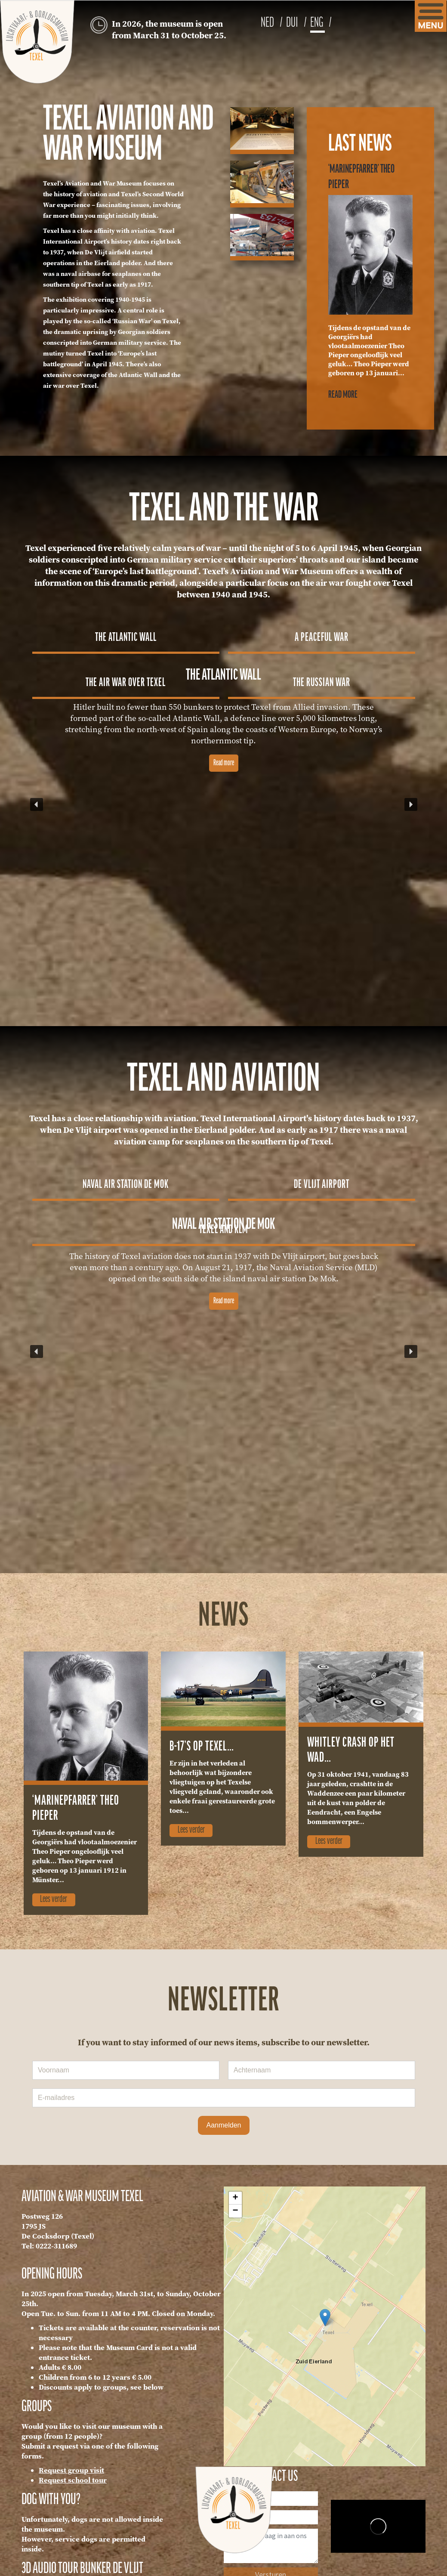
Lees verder (53, 1899)
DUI (293, 23)
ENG (317, 23)
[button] (125, 635)
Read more (343, 395)
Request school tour (73, 2480)
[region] (224, 804)
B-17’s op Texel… (202, 1746)
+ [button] (235, 2198)
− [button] (235, 2211)
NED (268, 23)
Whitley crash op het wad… (351, 1750)
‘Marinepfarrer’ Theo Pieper (75, 1809)
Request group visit (71, 2470)
